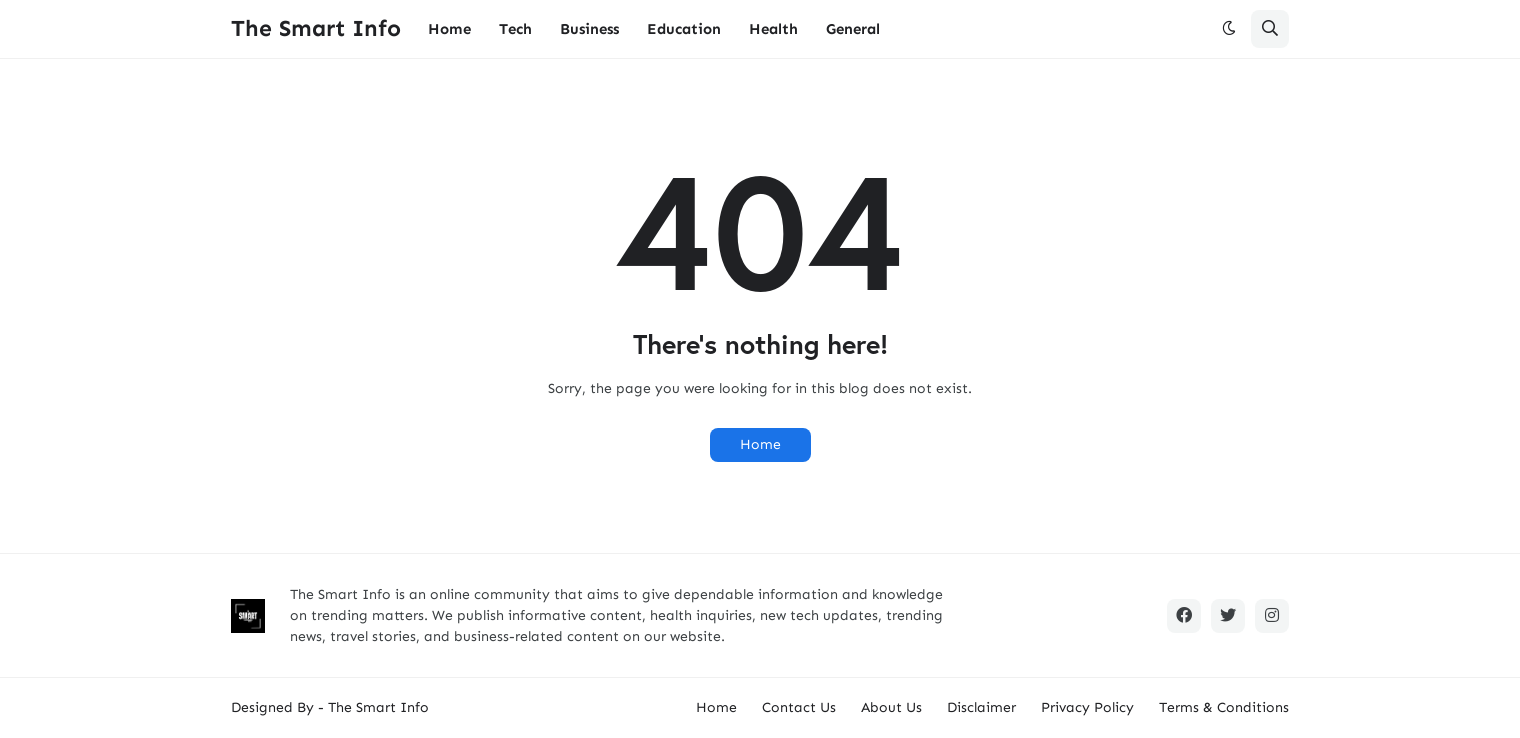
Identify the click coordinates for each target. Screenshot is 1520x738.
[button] (1229, 29)
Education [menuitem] (684, 29)
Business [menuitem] (589, 29)
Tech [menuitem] (515, 29)
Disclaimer (981, 707)
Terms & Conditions (1224, 707)
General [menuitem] (853, 29)
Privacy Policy (1087, 707)
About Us (891, 707)
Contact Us (799, 707)
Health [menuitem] (773, 29)
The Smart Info (316, 28)
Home (760, 444)
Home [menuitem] (449, 29)
